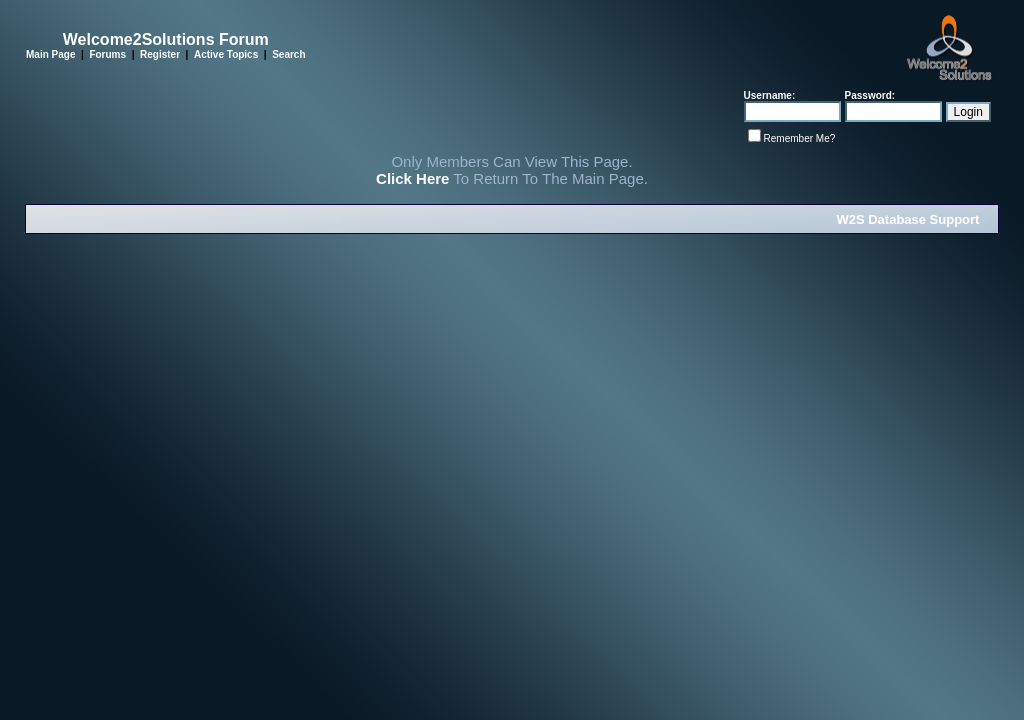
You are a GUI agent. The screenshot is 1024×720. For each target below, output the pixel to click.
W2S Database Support (907, 219)
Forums (107, 54)
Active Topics (226, 54)
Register (160, 54)
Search (288, 54)
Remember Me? (800, 138)
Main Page (50, 54)
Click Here (412, 178)
